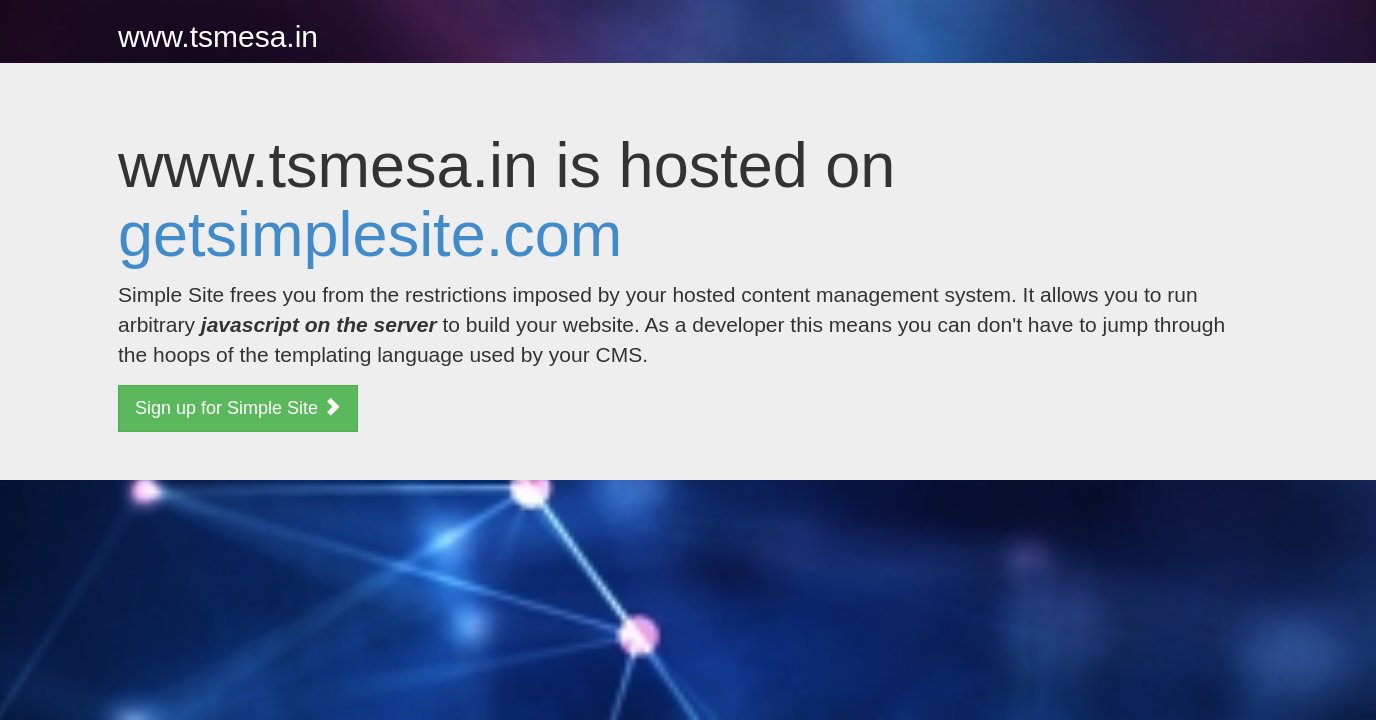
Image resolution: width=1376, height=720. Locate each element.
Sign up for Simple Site (238, 407)
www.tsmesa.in (218, 36)
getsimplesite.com (370, 234)
